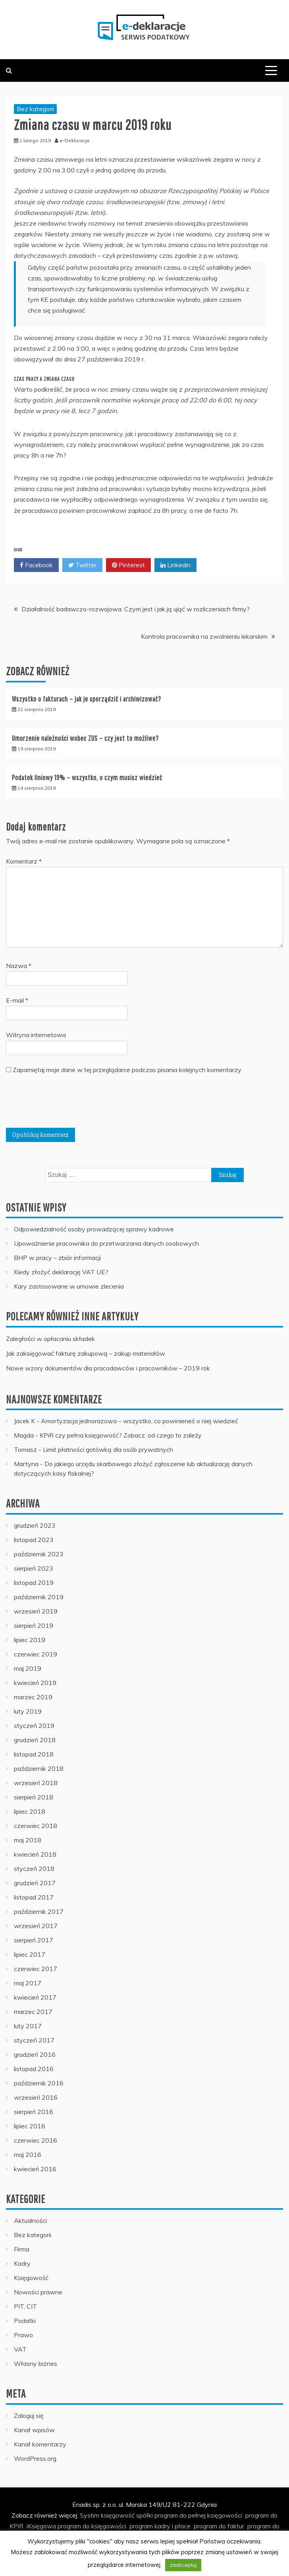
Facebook (36, 565)
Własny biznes (35, 2363)
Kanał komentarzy (40, 2444)
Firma (21, 2249)
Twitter (82, 565)
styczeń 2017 (34, 2040)
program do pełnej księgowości (198, 2515)
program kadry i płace (160, 2526)
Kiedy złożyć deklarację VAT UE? (61, 1272)
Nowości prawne (38, 2292)
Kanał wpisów (34, 2430)
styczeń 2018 (34, 1869)
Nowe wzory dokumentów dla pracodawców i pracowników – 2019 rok (108, 1368)
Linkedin (175, 565)
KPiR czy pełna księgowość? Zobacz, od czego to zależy (121, 1435)
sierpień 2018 (33, 1797)
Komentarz (24, 861)
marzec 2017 (33, 2012)
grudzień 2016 (35, 2054)
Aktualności (30, 2220)
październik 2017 (39, 1911)
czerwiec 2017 (35, 1969)
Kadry (22, 2263)
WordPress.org (35, 2458)
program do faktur (219, 2526)
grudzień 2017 (35, 1883)
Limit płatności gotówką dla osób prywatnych (108, 1449)
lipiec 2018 (29, 1811)
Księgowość (31, 2278)
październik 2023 (39, 1554)
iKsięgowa (41, 2526)
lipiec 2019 (29, 1640)
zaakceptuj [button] (183, 2565)
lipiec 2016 (29, 2126)
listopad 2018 (34, 1754)
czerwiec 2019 (35, 1654)
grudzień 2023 (35, 1525)
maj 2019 (27, 1668)
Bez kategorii (35, 109)
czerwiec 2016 (35, 2140)
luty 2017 (28, 2026)
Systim (89, 2515)
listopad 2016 (34, 2069)
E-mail (17, 1000)
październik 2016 (39, 2083)
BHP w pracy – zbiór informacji (57, 1258)
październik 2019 (39, 1597)
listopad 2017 (34, 1897)
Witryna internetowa (36, 1035)
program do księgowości (92, 2526)
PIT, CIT (25, 2306)
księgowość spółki (127, 2515)
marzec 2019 (33, 1697)
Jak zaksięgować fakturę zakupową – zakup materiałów (85, 1353)
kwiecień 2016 (35, 2169)
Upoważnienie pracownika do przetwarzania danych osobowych (106, 1243)
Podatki (25, 2321)
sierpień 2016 (33, 2112)
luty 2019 (28, 1711)
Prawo (23, 2335)
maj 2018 (27, 1840)
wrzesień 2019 (36, 1611)
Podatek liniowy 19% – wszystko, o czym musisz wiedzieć (87, 777)
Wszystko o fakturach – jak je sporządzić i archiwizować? (86, 699)
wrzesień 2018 (36, 1783)
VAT (20, 2349)
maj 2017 (27, 1983)
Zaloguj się (29, 2415)
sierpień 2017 (33, 1940)
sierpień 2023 (33, 1568)
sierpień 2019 (33, 1625)
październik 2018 (39, 1768)
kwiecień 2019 (35, 1683)
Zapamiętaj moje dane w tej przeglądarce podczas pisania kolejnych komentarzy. (127, 1070)
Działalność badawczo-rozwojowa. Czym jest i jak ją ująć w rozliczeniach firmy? (135, 609)
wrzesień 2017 (36, 1926)
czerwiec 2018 (35, 1826)
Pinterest (128, 565)
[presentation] (66, 1104)
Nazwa (18, 966)
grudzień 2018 (35, 1740)
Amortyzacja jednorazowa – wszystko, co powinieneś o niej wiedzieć (139, 1421)
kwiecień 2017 (35, 1997)
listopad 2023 (34, 1540)
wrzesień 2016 (36, 2097)
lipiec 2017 (29, 1954)
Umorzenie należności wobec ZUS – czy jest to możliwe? (85, 738)
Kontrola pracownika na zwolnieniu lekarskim (204, 636)
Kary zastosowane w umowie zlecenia (69, 1286)
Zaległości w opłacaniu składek (50, 1339)
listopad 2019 (34, 1583)
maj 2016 (27, 2155)
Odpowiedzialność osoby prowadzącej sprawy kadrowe (94, 1229)
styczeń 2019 (34, 1726)
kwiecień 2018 (35, 1854)
